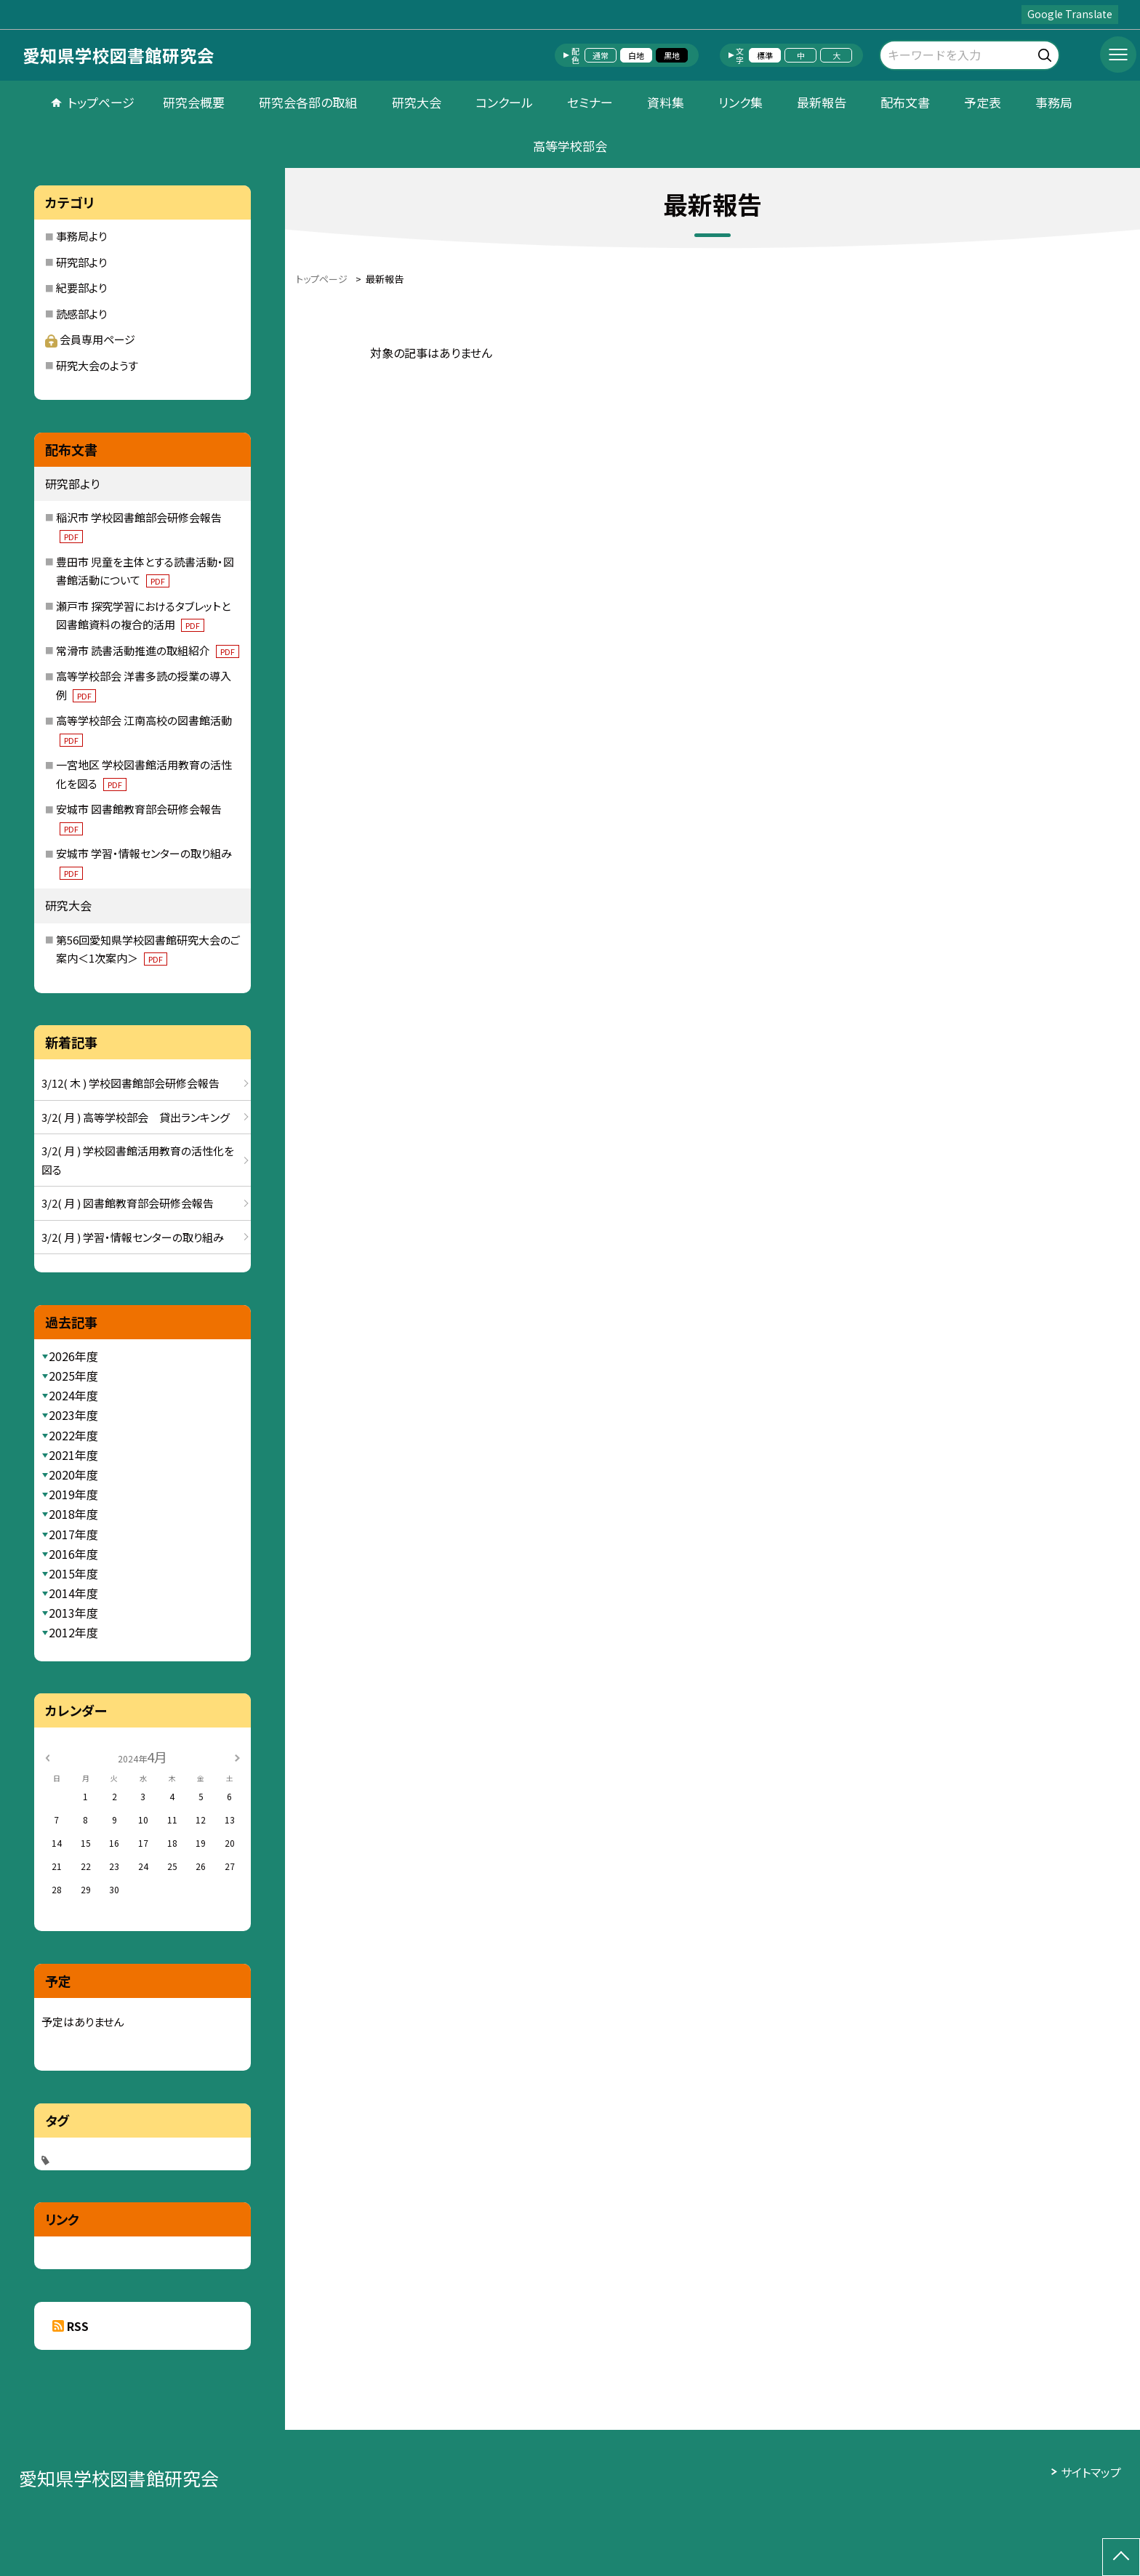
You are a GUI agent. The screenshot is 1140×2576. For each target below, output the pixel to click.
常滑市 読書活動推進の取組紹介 (147, 650)
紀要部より (81, 287)
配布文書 (905, 102)
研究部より (81, 262)
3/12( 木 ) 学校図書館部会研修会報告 (130, 1083)
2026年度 (73, 1356)
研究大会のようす (97, 365)
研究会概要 (194, 102)
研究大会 (416, 102)
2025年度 (73, 1375)
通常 (601, 55)
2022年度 (73, 1435)
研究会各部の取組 (308, 102)
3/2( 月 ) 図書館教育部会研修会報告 (127, 1203)
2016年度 (73, 1553)
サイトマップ (1091, 2472)
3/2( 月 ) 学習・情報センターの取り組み (132, 1237)
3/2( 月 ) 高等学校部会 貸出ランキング (135, 1117)
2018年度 (73, 1513)
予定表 (982, 102)
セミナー (590, 102)
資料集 (665, 102)
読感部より (81, 313)
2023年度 (73, 1415)
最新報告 (821, 102)
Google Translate (1069, 14)
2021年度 (73, 1455)
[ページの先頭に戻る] (1121, 2557)
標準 (765, 55)
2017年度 (73, 1534)
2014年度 (73, 1593)
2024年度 (73, 1395)
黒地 (672, 55)
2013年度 (73, 1612)
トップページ (101, 102)
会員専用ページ (90, 339)
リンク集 (740, 102)
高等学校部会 (570, 146)
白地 (636, 55)
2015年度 (73, 1573)
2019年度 (73, 1494)
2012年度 (73, 1632)
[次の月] (237, 1756)
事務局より (81, 236)
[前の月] (47, 1756)
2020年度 (73, 1474)
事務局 (1053, 102)
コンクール (504, 102)
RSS (78, 2326)
